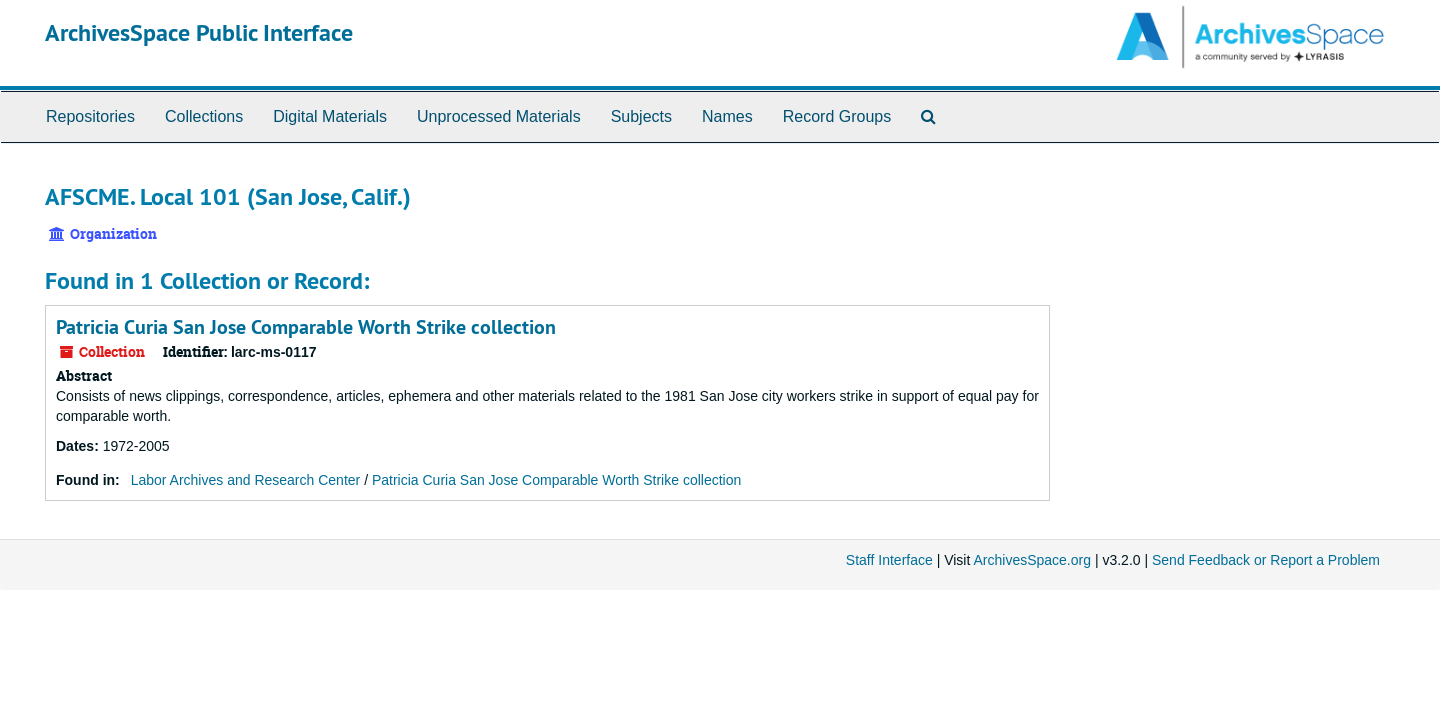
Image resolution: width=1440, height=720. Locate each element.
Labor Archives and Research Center (246, 480)
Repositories (90, 116)
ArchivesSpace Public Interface (199, 32)
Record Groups (837, 116)
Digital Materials (330, 116)
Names (727, 116)
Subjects (641, 116)
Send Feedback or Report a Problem (1266, 560)
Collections (204, 116)
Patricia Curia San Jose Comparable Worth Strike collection (306, 327)
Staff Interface (889, 560)
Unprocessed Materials (499, 116)
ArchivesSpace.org (1032, 560)
